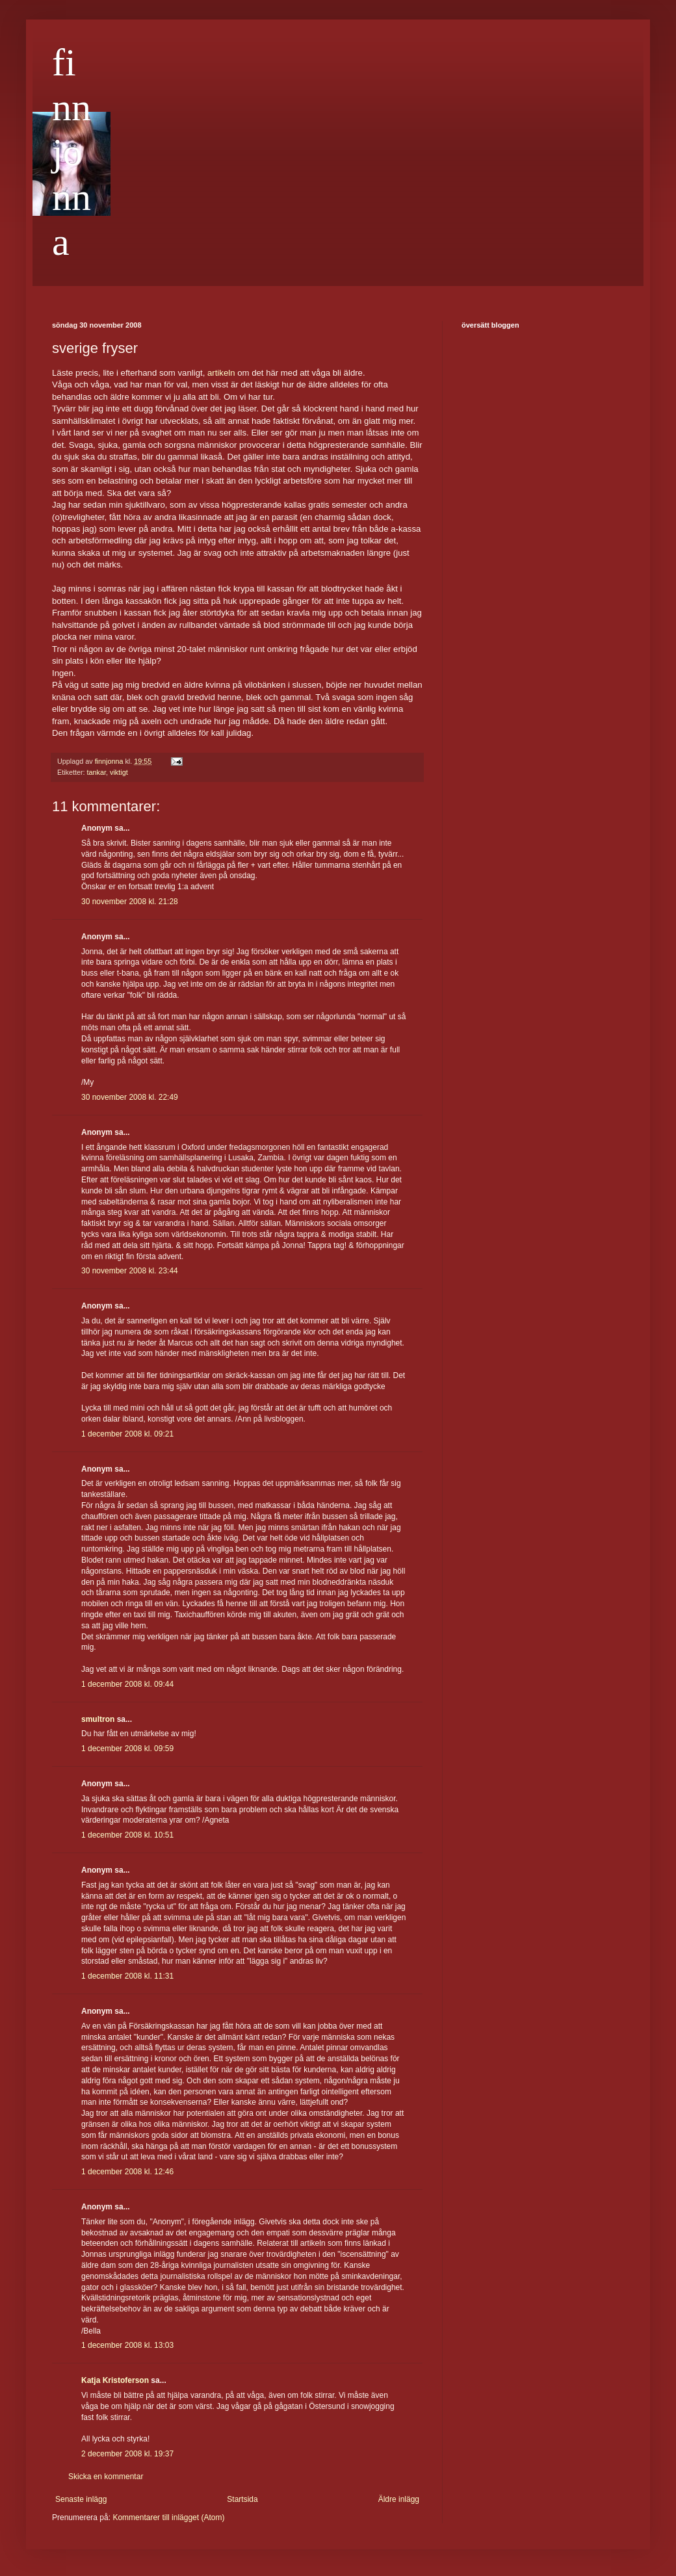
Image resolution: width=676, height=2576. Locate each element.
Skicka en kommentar (105, 2476)
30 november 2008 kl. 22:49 (129, 1097)
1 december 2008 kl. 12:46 (127, 2171)
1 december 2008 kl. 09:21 (127, 1433)
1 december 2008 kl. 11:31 (127, 1976)
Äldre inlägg (398, 2499)
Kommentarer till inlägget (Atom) (168, 2517)
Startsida (242, 2499)
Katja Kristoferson (115, 2380)
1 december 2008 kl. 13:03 (127, 2345)
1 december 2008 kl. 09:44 (127, 1684)
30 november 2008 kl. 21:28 (129, 901)
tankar (96, 772)
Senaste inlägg (81, 2499)
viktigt (119, 772)
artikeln (221, 373)
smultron (97, 1719)
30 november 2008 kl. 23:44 (129, 1270)
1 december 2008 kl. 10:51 (127, 1835)
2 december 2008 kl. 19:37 (127, 2453)
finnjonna (71, 152)
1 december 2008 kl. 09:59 (127, 1748)
